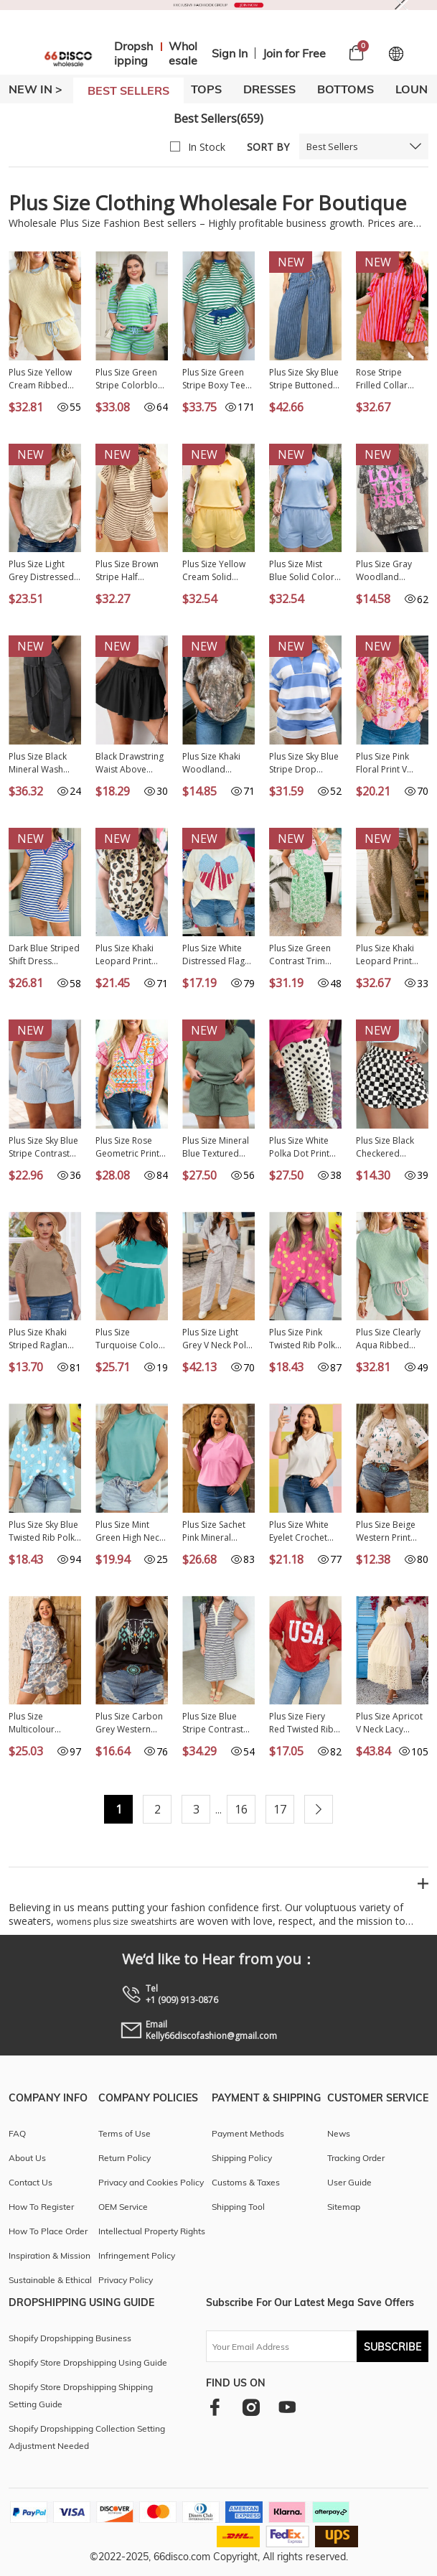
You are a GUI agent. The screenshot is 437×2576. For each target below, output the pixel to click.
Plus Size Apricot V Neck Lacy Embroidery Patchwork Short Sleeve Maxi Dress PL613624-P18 (392, 1723)
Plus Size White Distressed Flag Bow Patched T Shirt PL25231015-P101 (218, 955)
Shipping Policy (242, 2157)
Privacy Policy (125, 2279)
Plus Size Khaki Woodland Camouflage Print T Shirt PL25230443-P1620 (217, 763)
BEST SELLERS (128, 90)
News (338, 2133)
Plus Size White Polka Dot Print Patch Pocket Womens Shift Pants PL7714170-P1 (305, 1147)
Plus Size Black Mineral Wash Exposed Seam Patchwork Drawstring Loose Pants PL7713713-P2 (44, 763)
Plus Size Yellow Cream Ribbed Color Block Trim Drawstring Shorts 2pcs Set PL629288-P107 (45, 379)
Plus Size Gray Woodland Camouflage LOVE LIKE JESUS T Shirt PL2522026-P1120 (392, 571)
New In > (35, 89)
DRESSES (269, 89)
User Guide (349, 2182)
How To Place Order (48, 2231)
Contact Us (30, 2182)
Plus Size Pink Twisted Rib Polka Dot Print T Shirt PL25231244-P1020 (304, 1339)
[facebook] (215, 2407)
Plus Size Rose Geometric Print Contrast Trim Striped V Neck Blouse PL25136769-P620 (131, 1147)
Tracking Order (356, 2157)
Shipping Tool (238, 2206)
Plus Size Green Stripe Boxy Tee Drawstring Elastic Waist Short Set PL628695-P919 (218, 379)
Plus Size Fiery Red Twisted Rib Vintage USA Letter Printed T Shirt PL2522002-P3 (303, 1723)
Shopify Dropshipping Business (70, 2338)
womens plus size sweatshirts (117, 1921)
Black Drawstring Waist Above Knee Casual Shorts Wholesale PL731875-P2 (130, 763)
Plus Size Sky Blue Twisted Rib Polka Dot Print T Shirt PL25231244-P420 (45, 1531)
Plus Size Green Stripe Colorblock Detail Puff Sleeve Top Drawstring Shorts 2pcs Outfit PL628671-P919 (131, 379)
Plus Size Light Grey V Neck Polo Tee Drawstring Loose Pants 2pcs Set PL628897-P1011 (217, 1339)
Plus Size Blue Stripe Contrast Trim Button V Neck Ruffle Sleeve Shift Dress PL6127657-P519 (217, 1723)
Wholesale (183, 53)
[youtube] (287, 2407)
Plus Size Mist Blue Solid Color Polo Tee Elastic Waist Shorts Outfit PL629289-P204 (303, 571)
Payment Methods (248, 2133)
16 (241, 1809)
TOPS (206, 89)
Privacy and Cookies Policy (151, 2182)
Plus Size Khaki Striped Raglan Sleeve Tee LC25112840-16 (40, 1339)
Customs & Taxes (246, 2182)
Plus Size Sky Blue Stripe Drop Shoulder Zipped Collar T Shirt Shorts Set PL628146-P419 (304, 763)
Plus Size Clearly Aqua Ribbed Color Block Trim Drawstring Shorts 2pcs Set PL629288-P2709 (392, 1339)
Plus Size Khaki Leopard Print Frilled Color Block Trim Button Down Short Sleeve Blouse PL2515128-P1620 (131, 955)
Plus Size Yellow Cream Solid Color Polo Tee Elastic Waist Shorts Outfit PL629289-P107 (213, 571)
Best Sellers (332, 146)
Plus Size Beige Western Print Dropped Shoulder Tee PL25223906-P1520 (385, 1531)
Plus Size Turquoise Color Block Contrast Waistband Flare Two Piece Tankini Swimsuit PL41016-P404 (131, 1339)
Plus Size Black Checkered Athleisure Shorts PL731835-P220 (390, 1147)
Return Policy (124, 2157)
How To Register (41, 2206)
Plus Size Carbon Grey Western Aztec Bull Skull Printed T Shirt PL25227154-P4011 (129, 1723)
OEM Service (123, 2206)
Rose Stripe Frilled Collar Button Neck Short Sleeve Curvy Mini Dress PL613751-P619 (389, 379)
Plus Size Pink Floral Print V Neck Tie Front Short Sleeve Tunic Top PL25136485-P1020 (385, 763)
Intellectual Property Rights (151, 2231)
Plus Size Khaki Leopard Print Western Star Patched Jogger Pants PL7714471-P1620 (392, 955)
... (218, 1809)
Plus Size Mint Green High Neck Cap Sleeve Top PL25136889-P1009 (129, 1531)
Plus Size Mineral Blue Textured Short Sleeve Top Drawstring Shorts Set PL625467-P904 (218, 1147)
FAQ (17, 2133)
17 (279, 1809)
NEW (291, 262)
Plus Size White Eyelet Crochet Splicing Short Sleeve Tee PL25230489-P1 (300, 1531)
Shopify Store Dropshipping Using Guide (88, 2362)
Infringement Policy (136, 2255)
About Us (27, 2157)
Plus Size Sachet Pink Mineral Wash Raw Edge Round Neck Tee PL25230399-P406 (218, 1531)
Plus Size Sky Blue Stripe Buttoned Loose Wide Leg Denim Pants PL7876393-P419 (304, 379)
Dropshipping (133, 53)
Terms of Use (124, 2133)
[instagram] (251, 2407)
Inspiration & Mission (49, 2255)
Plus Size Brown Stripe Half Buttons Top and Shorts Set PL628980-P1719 (129, 571)
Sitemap (343, 2206)
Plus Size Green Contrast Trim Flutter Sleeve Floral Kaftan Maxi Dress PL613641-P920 (305, 955)
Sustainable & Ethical (50, 2279)
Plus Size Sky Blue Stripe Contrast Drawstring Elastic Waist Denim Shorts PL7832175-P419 (44, 1147)
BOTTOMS (345, 89)
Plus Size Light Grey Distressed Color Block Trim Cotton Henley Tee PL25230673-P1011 (43, 571)
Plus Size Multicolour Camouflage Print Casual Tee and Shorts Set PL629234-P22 (44, 1723)
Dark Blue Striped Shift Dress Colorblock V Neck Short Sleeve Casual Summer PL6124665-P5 (44, 955)
